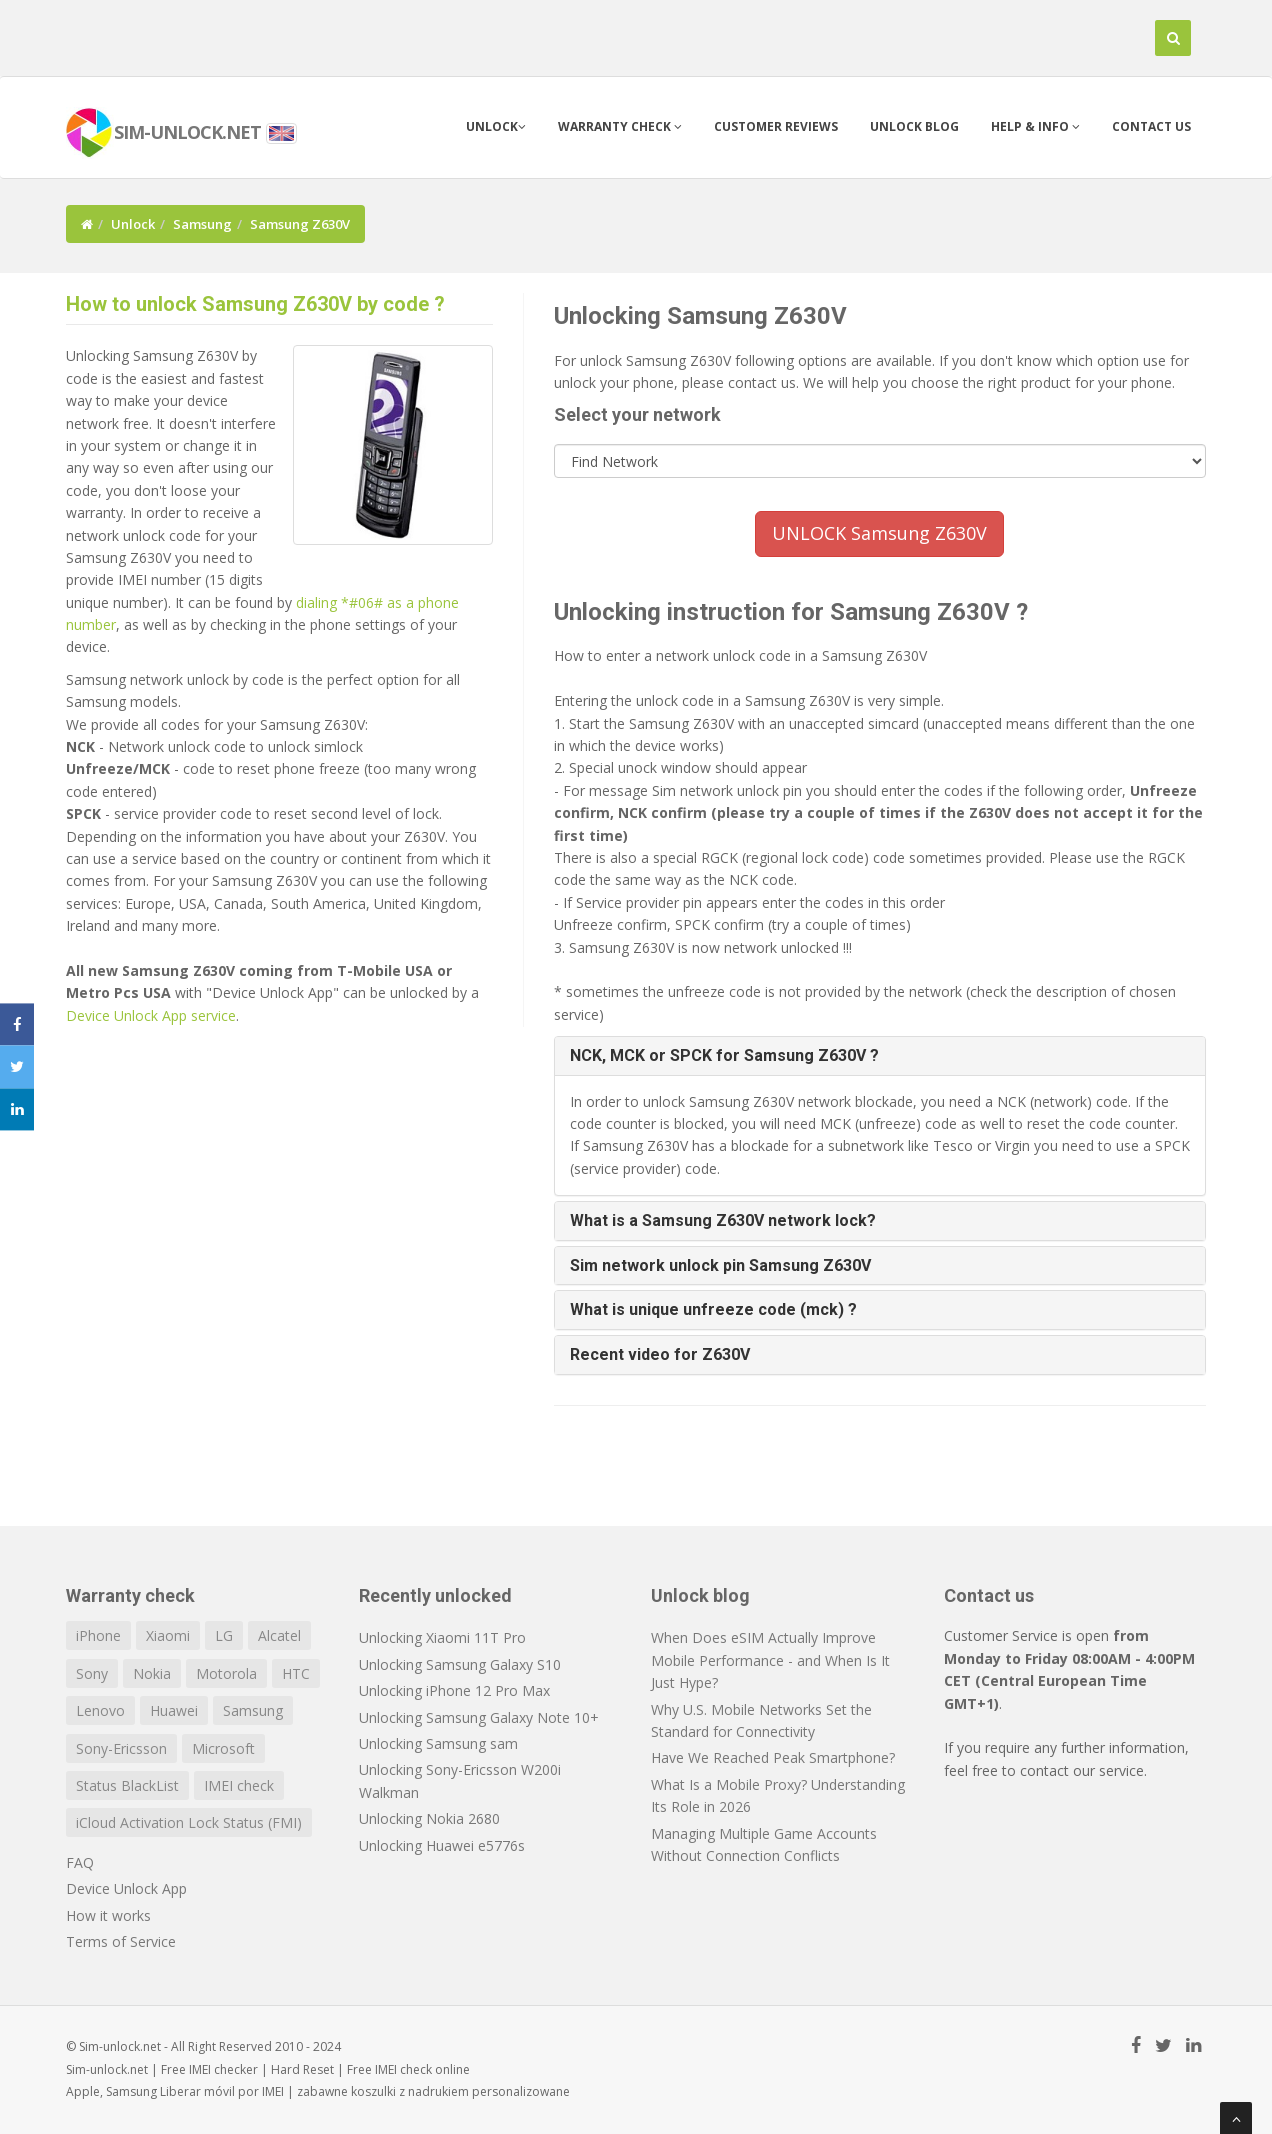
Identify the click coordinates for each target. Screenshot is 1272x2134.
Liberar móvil (197, 2091)
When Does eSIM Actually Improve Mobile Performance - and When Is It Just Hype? (770, 1660)
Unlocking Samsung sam (438, 1743)
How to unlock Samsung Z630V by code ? (255, 304)
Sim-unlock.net (107, 2069)
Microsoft (223, 1748)
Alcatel (279, 1635)
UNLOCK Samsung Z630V (879, 533)
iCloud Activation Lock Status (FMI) (189, 1822)
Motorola (226, 1673)
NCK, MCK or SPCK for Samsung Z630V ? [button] (724, 1055)
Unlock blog (914, 126)
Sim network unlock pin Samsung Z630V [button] (720, 1265)
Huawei (174, 1710)
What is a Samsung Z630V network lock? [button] (723, 1220)
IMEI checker (223, 2069)
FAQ (80, 1862)
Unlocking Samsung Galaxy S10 (460, 1664)
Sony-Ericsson (121, 1748)
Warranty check (620, 126)
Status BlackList (127, 1785)
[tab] (880, 1056)
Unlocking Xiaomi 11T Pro (442, 1637)
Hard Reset (302, 2069)
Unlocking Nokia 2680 (429, 1818)
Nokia (152, 1673)
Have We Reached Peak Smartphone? (773, 1757)
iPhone (98, 1635)
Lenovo (100, 1710)
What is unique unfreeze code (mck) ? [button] (713, 1309)
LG (224, 1635)
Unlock (496, 126)
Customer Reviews (776, 126)
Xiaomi (168, 1635)
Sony (92, 1673)
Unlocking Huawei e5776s (442, 1845)
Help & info (1035, 126)
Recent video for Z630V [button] (660, 1354)
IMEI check (239, 1785)
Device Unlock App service (151, 1015)
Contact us (1151, 126)
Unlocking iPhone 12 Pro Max (454, 1690)
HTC (296, 1673)
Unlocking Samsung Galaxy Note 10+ (479, 1717)
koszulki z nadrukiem (410, 2091)
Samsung (202, 224)
